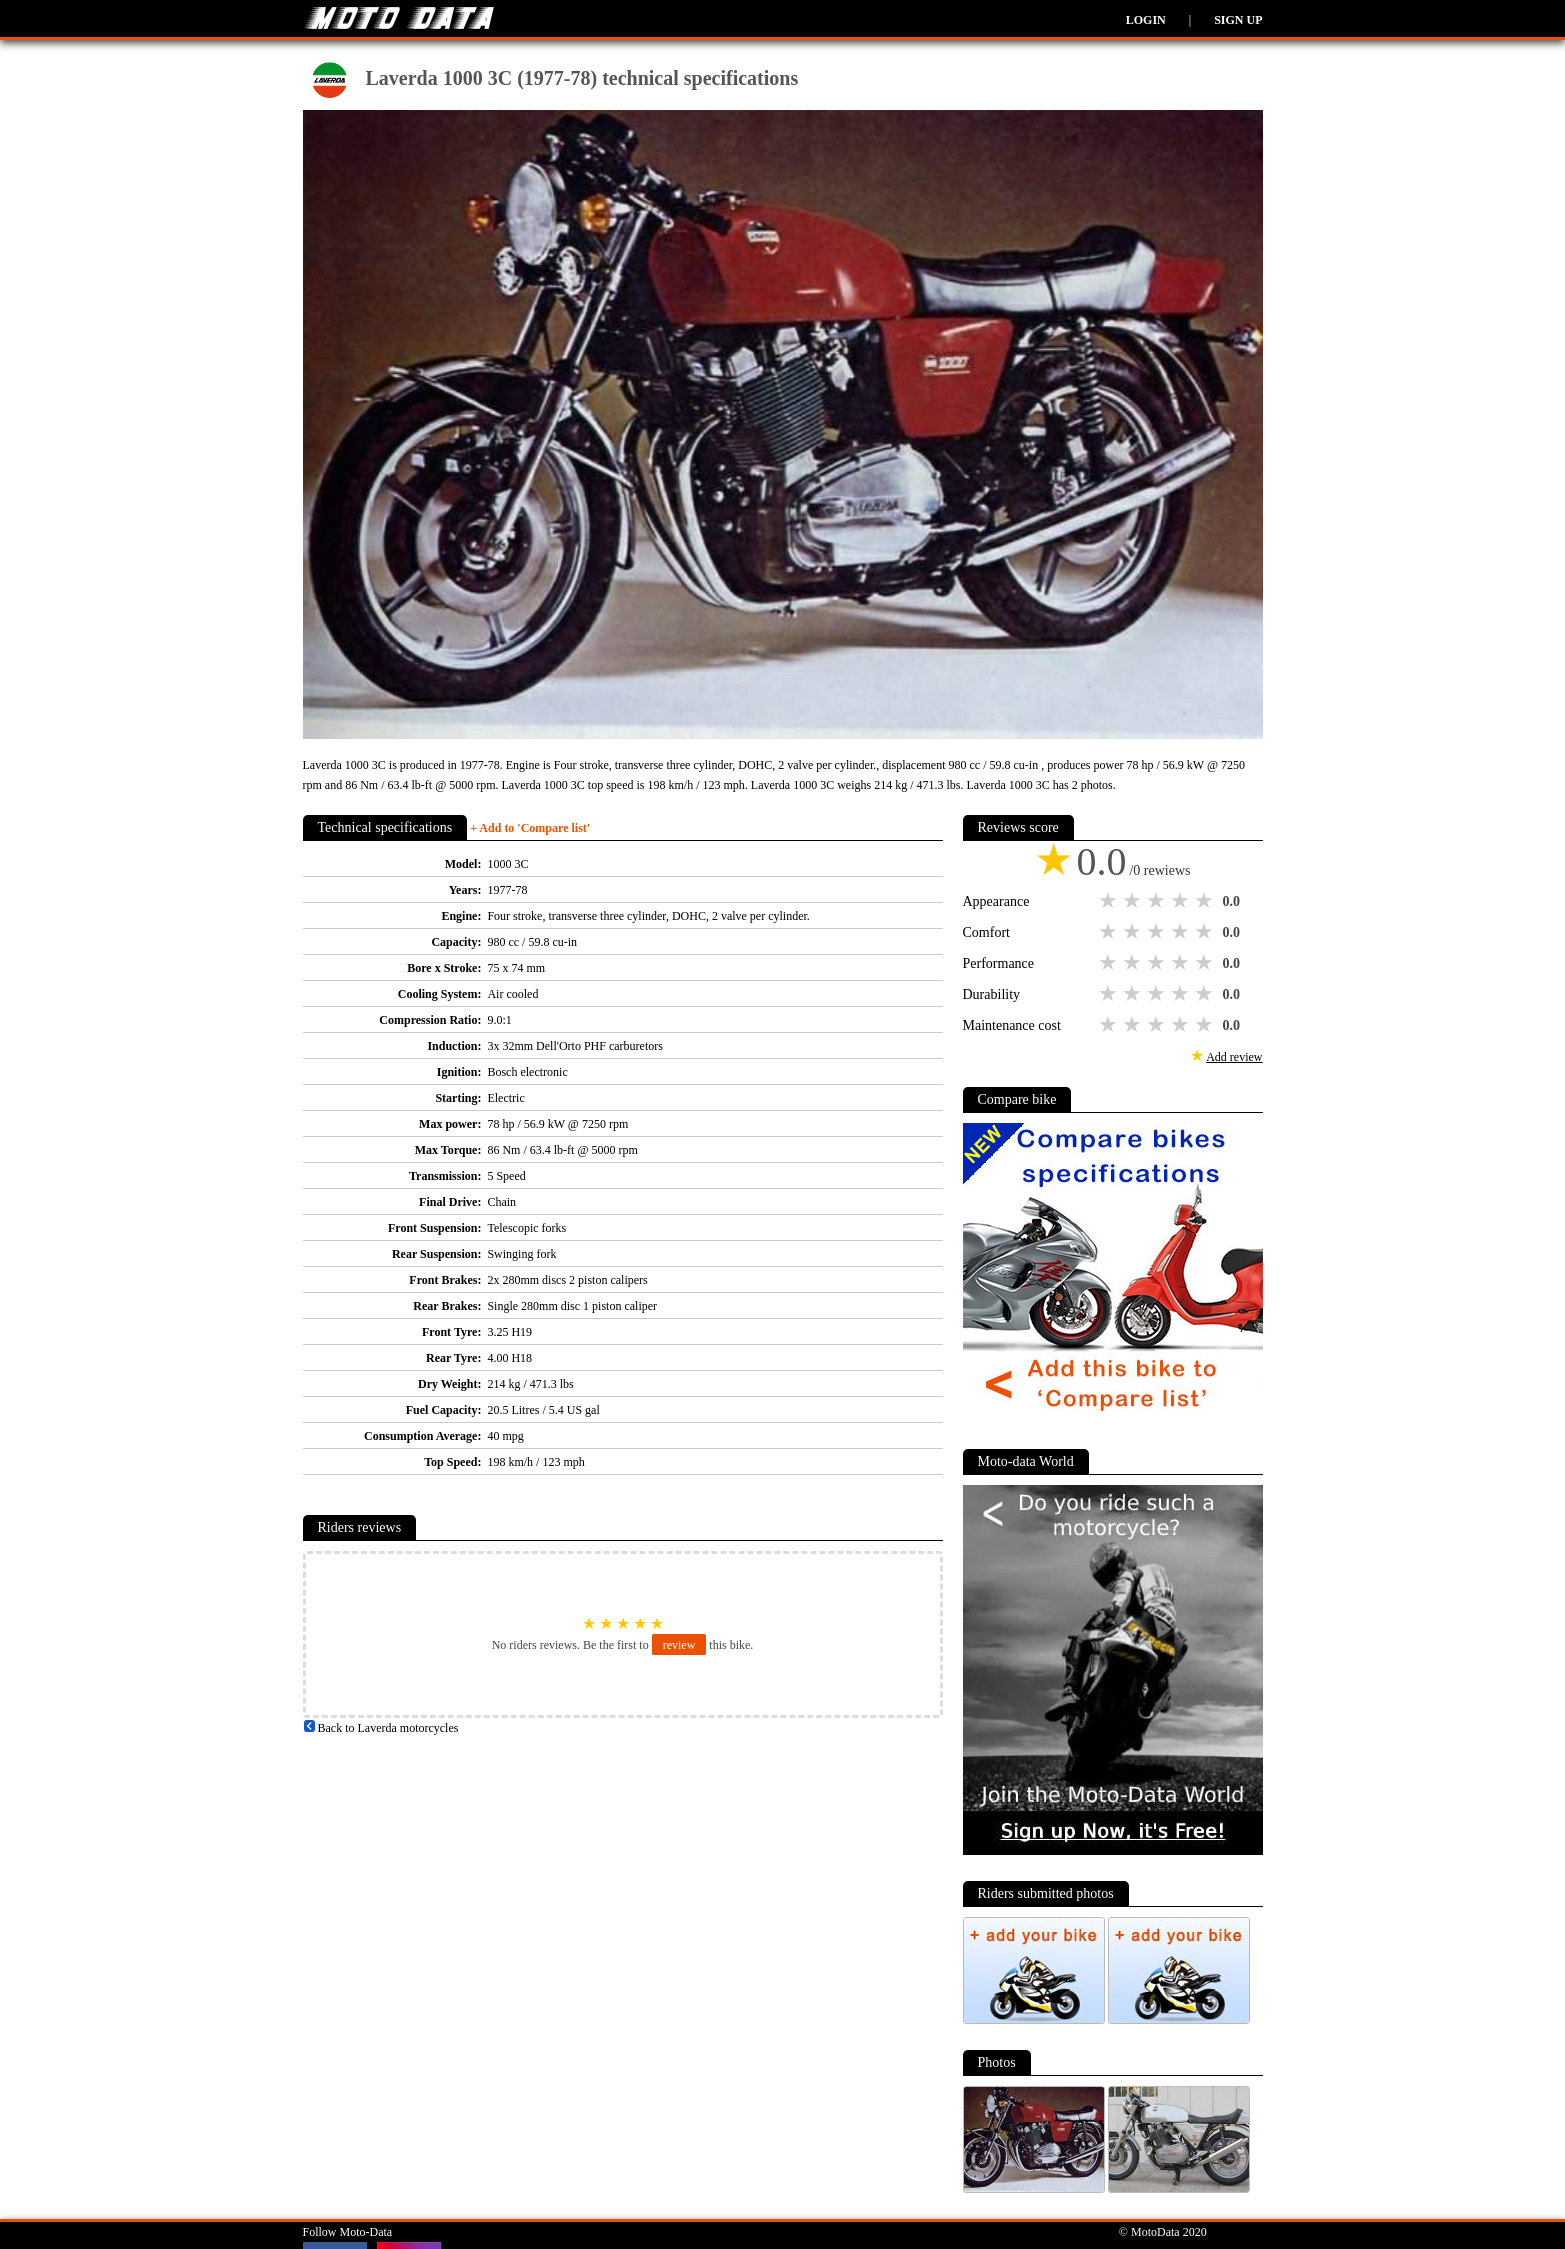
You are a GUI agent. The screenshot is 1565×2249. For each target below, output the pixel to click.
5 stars (1206, 901)
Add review (1234, 1057)
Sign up (1238, 20)
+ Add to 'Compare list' (530, 828)
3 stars (1158, 901)
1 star (1110, 901)
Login (1146, 20)
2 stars (1134, 901)
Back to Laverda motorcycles (381, 1728)
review (679, 1645)
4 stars (1182, 901)
